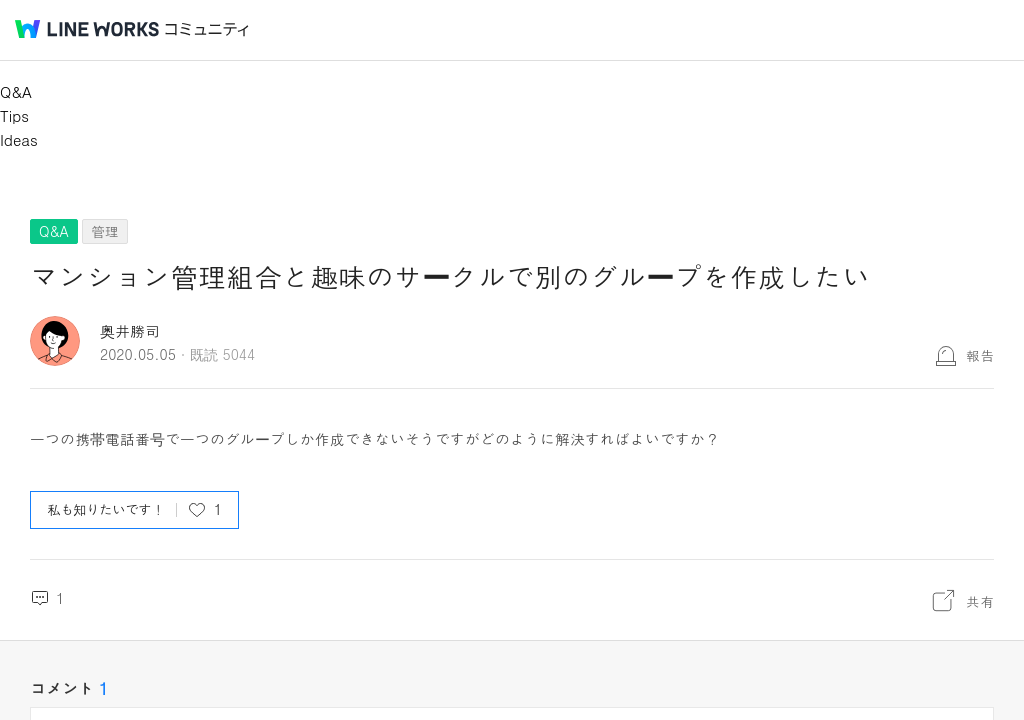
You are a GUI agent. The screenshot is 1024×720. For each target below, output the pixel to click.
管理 (105, 231)
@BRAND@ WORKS (87, 29)
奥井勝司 (130, 330)
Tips (14, 115)
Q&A (16, 91)
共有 (980, 601)
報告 (980, 355)
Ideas (19, 139)
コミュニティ (207, 29)
